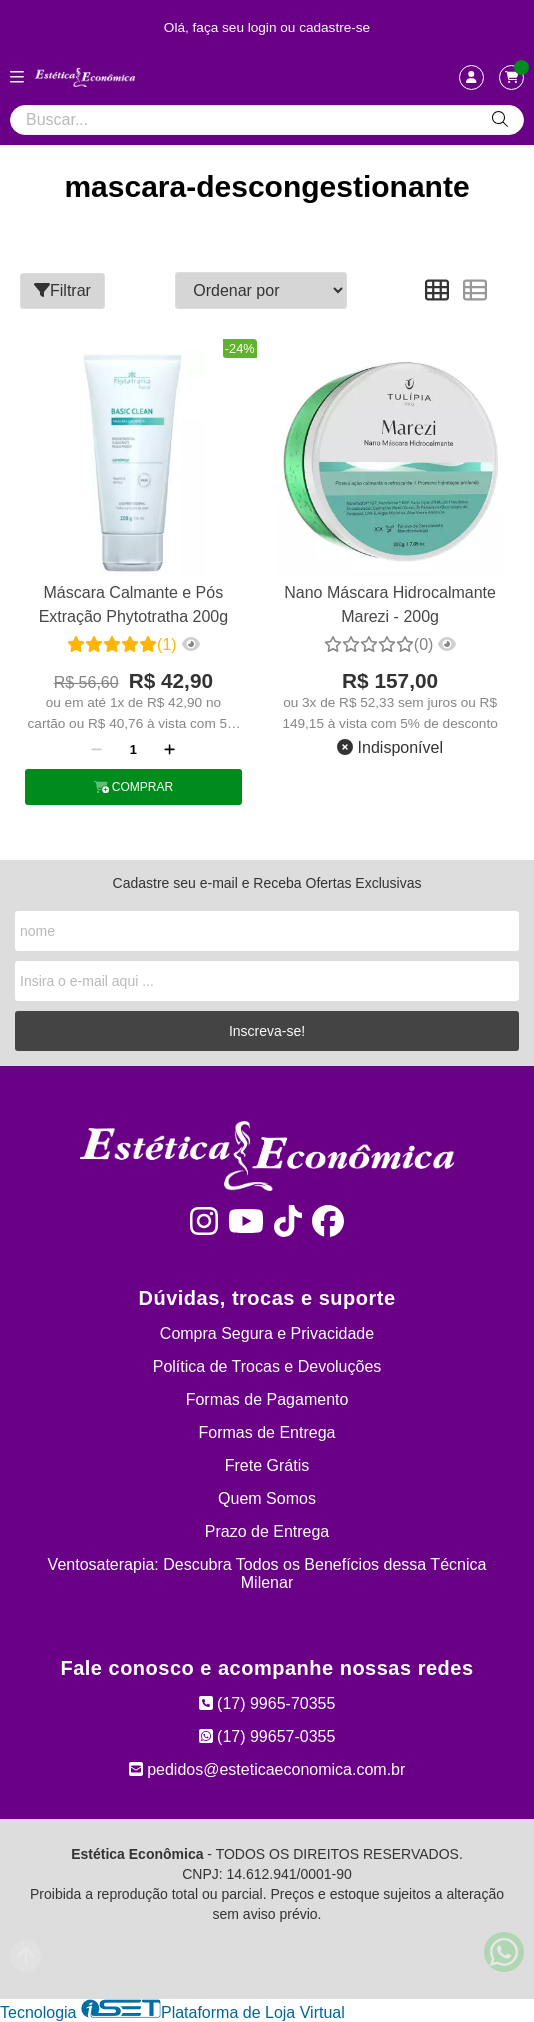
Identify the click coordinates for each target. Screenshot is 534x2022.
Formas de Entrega (267, 1432)
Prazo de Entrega (267, 1531)
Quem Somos (267, 1498)
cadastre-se (334, 27)
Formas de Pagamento (267, 1399)
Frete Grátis (267, 1465)
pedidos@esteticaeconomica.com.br (267, 1769)
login (264, 27)
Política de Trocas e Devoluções (267, 1366)
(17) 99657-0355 (267, 1736)
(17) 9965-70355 (267, 1703)
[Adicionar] (169, 749)
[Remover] (96, 749)
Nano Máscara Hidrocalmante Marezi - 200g (390, 604)
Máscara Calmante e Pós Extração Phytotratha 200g (133, 604)
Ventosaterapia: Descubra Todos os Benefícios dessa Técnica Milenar (267, 1573)
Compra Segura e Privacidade (267, 1333)
